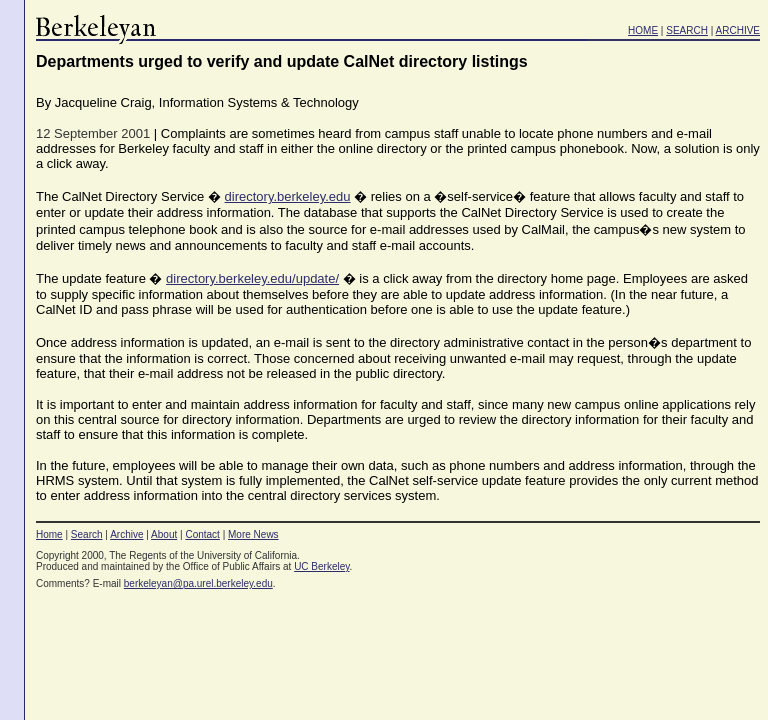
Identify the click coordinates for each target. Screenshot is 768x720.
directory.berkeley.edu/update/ (252, 278)
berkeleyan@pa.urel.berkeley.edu (198, 583)
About (164, 534)
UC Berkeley (321, 566)
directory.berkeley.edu (288, 196)
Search (87, 534)
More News (253, 534)
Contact (202, 534)
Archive (126, 534)
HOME (643, 30)
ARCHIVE (738, 30)
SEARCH (687, 30)
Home (49, 534)
